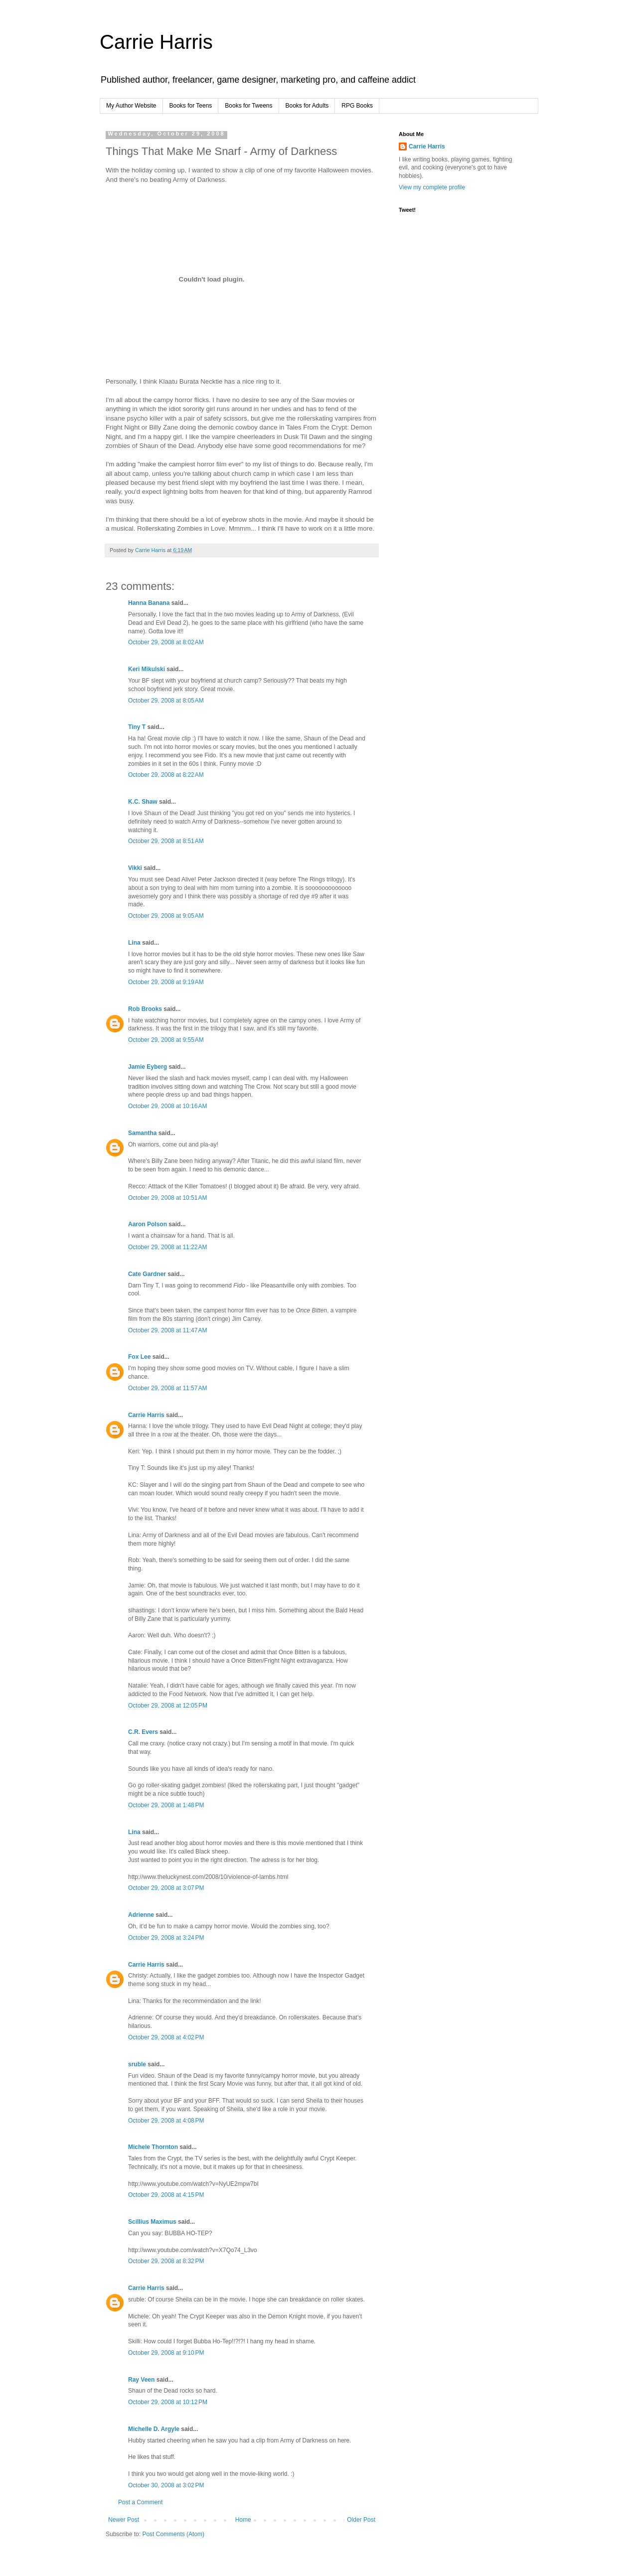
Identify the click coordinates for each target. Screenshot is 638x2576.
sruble (137, 2064)
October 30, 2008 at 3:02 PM (166, 2485)
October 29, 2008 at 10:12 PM (167, 2402)
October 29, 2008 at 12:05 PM (167, 1705)
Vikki (136, 867)
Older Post (361, 2519)
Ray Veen (141, 2379)
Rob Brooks (145, 1008)
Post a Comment (140, 2502)
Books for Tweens (248, 105)
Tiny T (137, 726)
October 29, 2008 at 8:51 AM (166, 841)
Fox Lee (139, 1356)
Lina (134, 942)
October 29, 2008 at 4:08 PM (166, 2120)
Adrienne (141, 1914)
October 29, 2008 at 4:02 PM (166, 2037)
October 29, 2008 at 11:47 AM (167, 1330)
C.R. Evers (143, 1731)
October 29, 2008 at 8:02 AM (166, 642)
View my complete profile (432, 187)
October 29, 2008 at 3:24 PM (166, 1937)
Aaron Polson (147, 1224)
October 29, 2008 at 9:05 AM (166, 915)
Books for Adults (307, 105)
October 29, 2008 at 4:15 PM (166, 2194)
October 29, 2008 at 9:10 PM (166, 2352)
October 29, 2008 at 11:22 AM (167, 1247)
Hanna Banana (148, 602)
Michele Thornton (153, 2147)
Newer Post (123, 2519)
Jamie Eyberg (147, 1066)
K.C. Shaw (143, 801)
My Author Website (131, 105)
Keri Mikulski (146, 669)
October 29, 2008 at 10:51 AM (167, 1197)
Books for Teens (190, 105)
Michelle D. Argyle (153, 2429)
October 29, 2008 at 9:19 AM (166, 982)
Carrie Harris (156, 42)
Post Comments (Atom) (173, 2534)
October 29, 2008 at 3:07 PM (166, 1887)
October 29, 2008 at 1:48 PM (166, 1805)
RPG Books (357, 105)
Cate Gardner (147, 1274)
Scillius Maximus (152, 2221)
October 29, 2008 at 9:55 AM (166, 1039)
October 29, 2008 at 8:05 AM (166, 700)
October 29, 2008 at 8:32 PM (166, 2261)
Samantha (142, 1133)
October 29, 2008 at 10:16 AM (167, 1106)
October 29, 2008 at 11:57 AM (167, 1388)
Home (243, 2519)
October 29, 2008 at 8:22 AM (166, 774)
